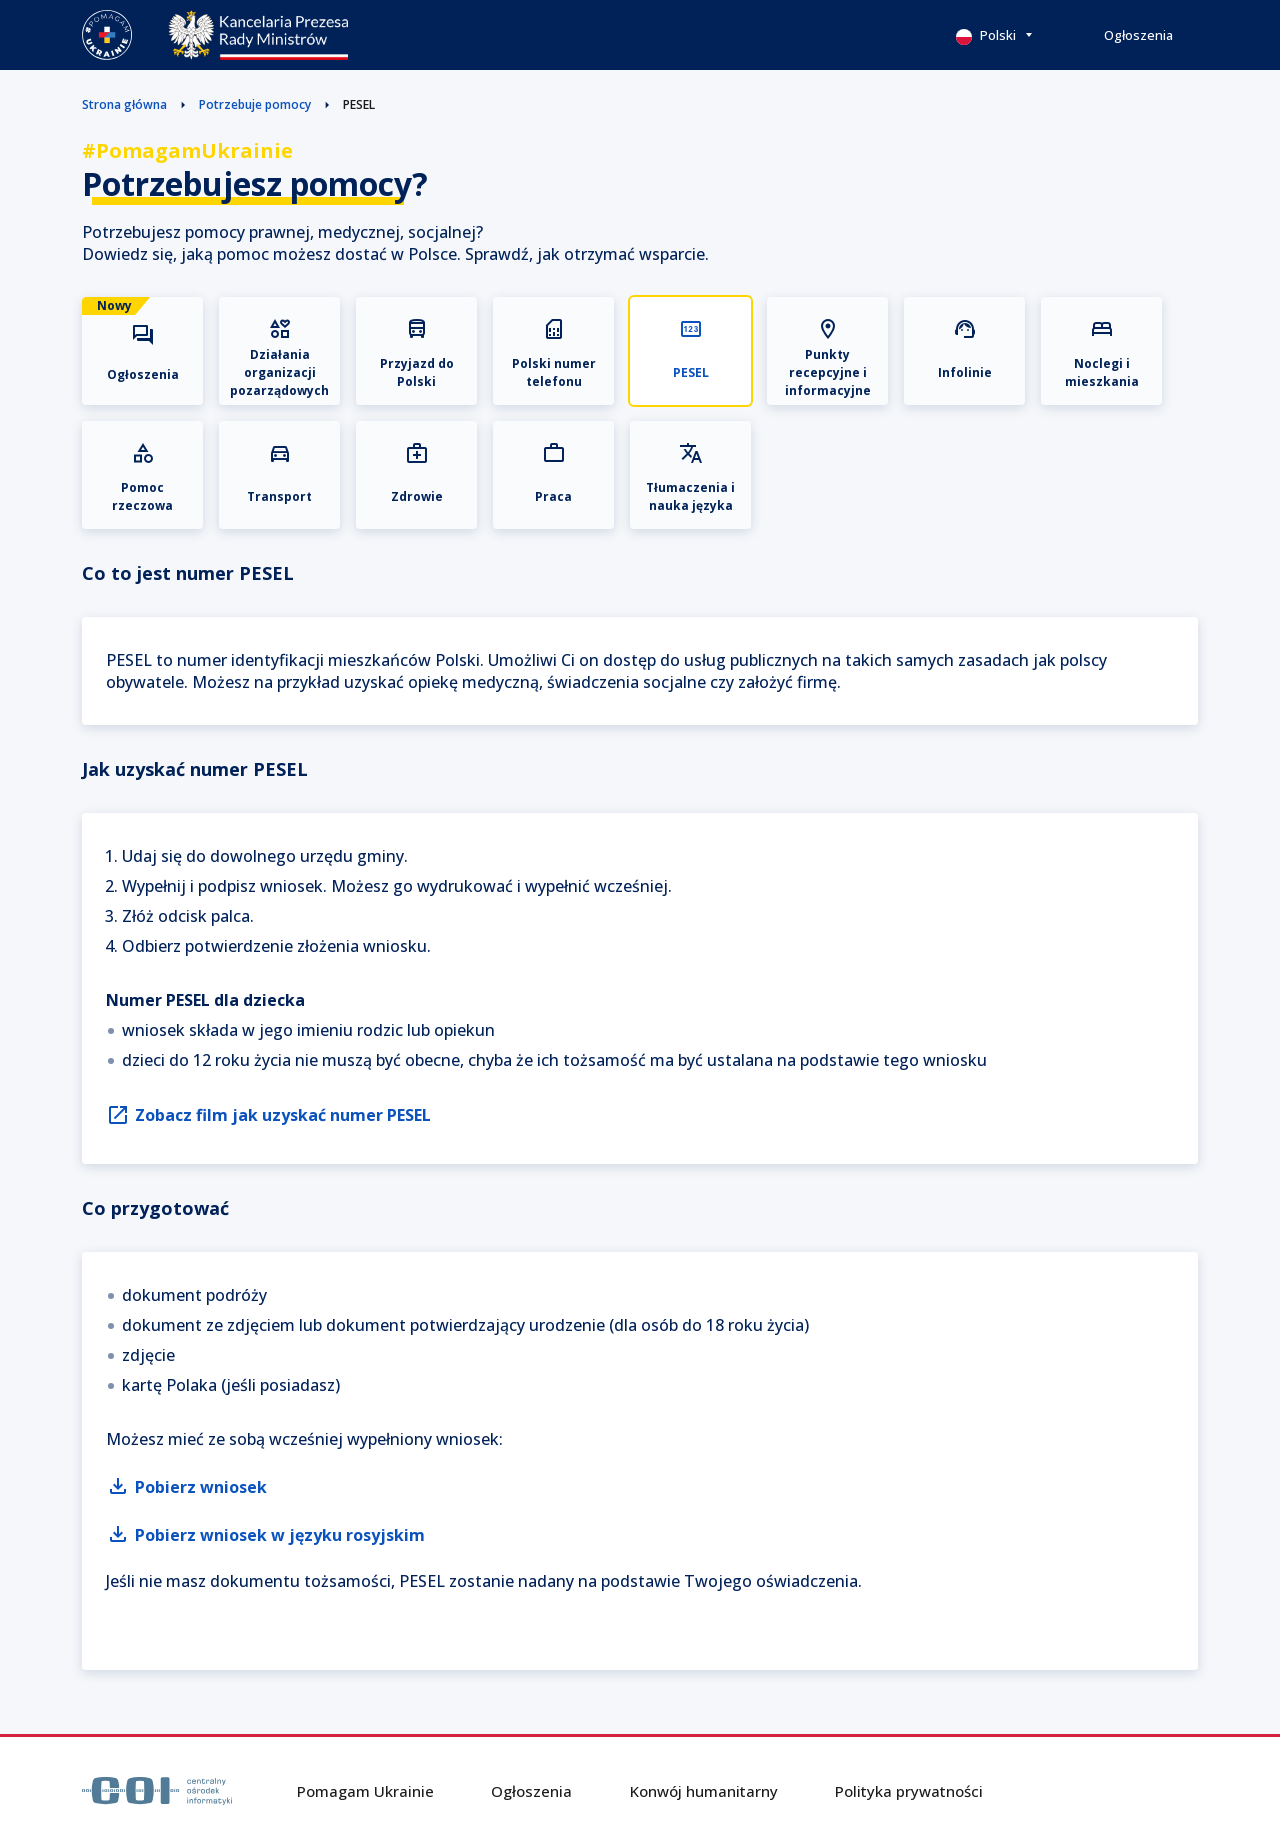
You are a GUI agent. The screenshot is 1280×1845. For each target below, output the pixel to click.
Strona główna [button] (124, 104)
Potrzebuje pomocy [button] (255, 104)
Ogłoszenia (1138, 35)
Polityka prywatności (909, 1791)
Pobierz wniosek (186, 1487)
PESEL (359, 104)
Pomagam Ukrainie (365, 1791)
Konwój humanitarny (704, 1791)
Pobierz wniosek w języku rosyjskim (265, 1535)
